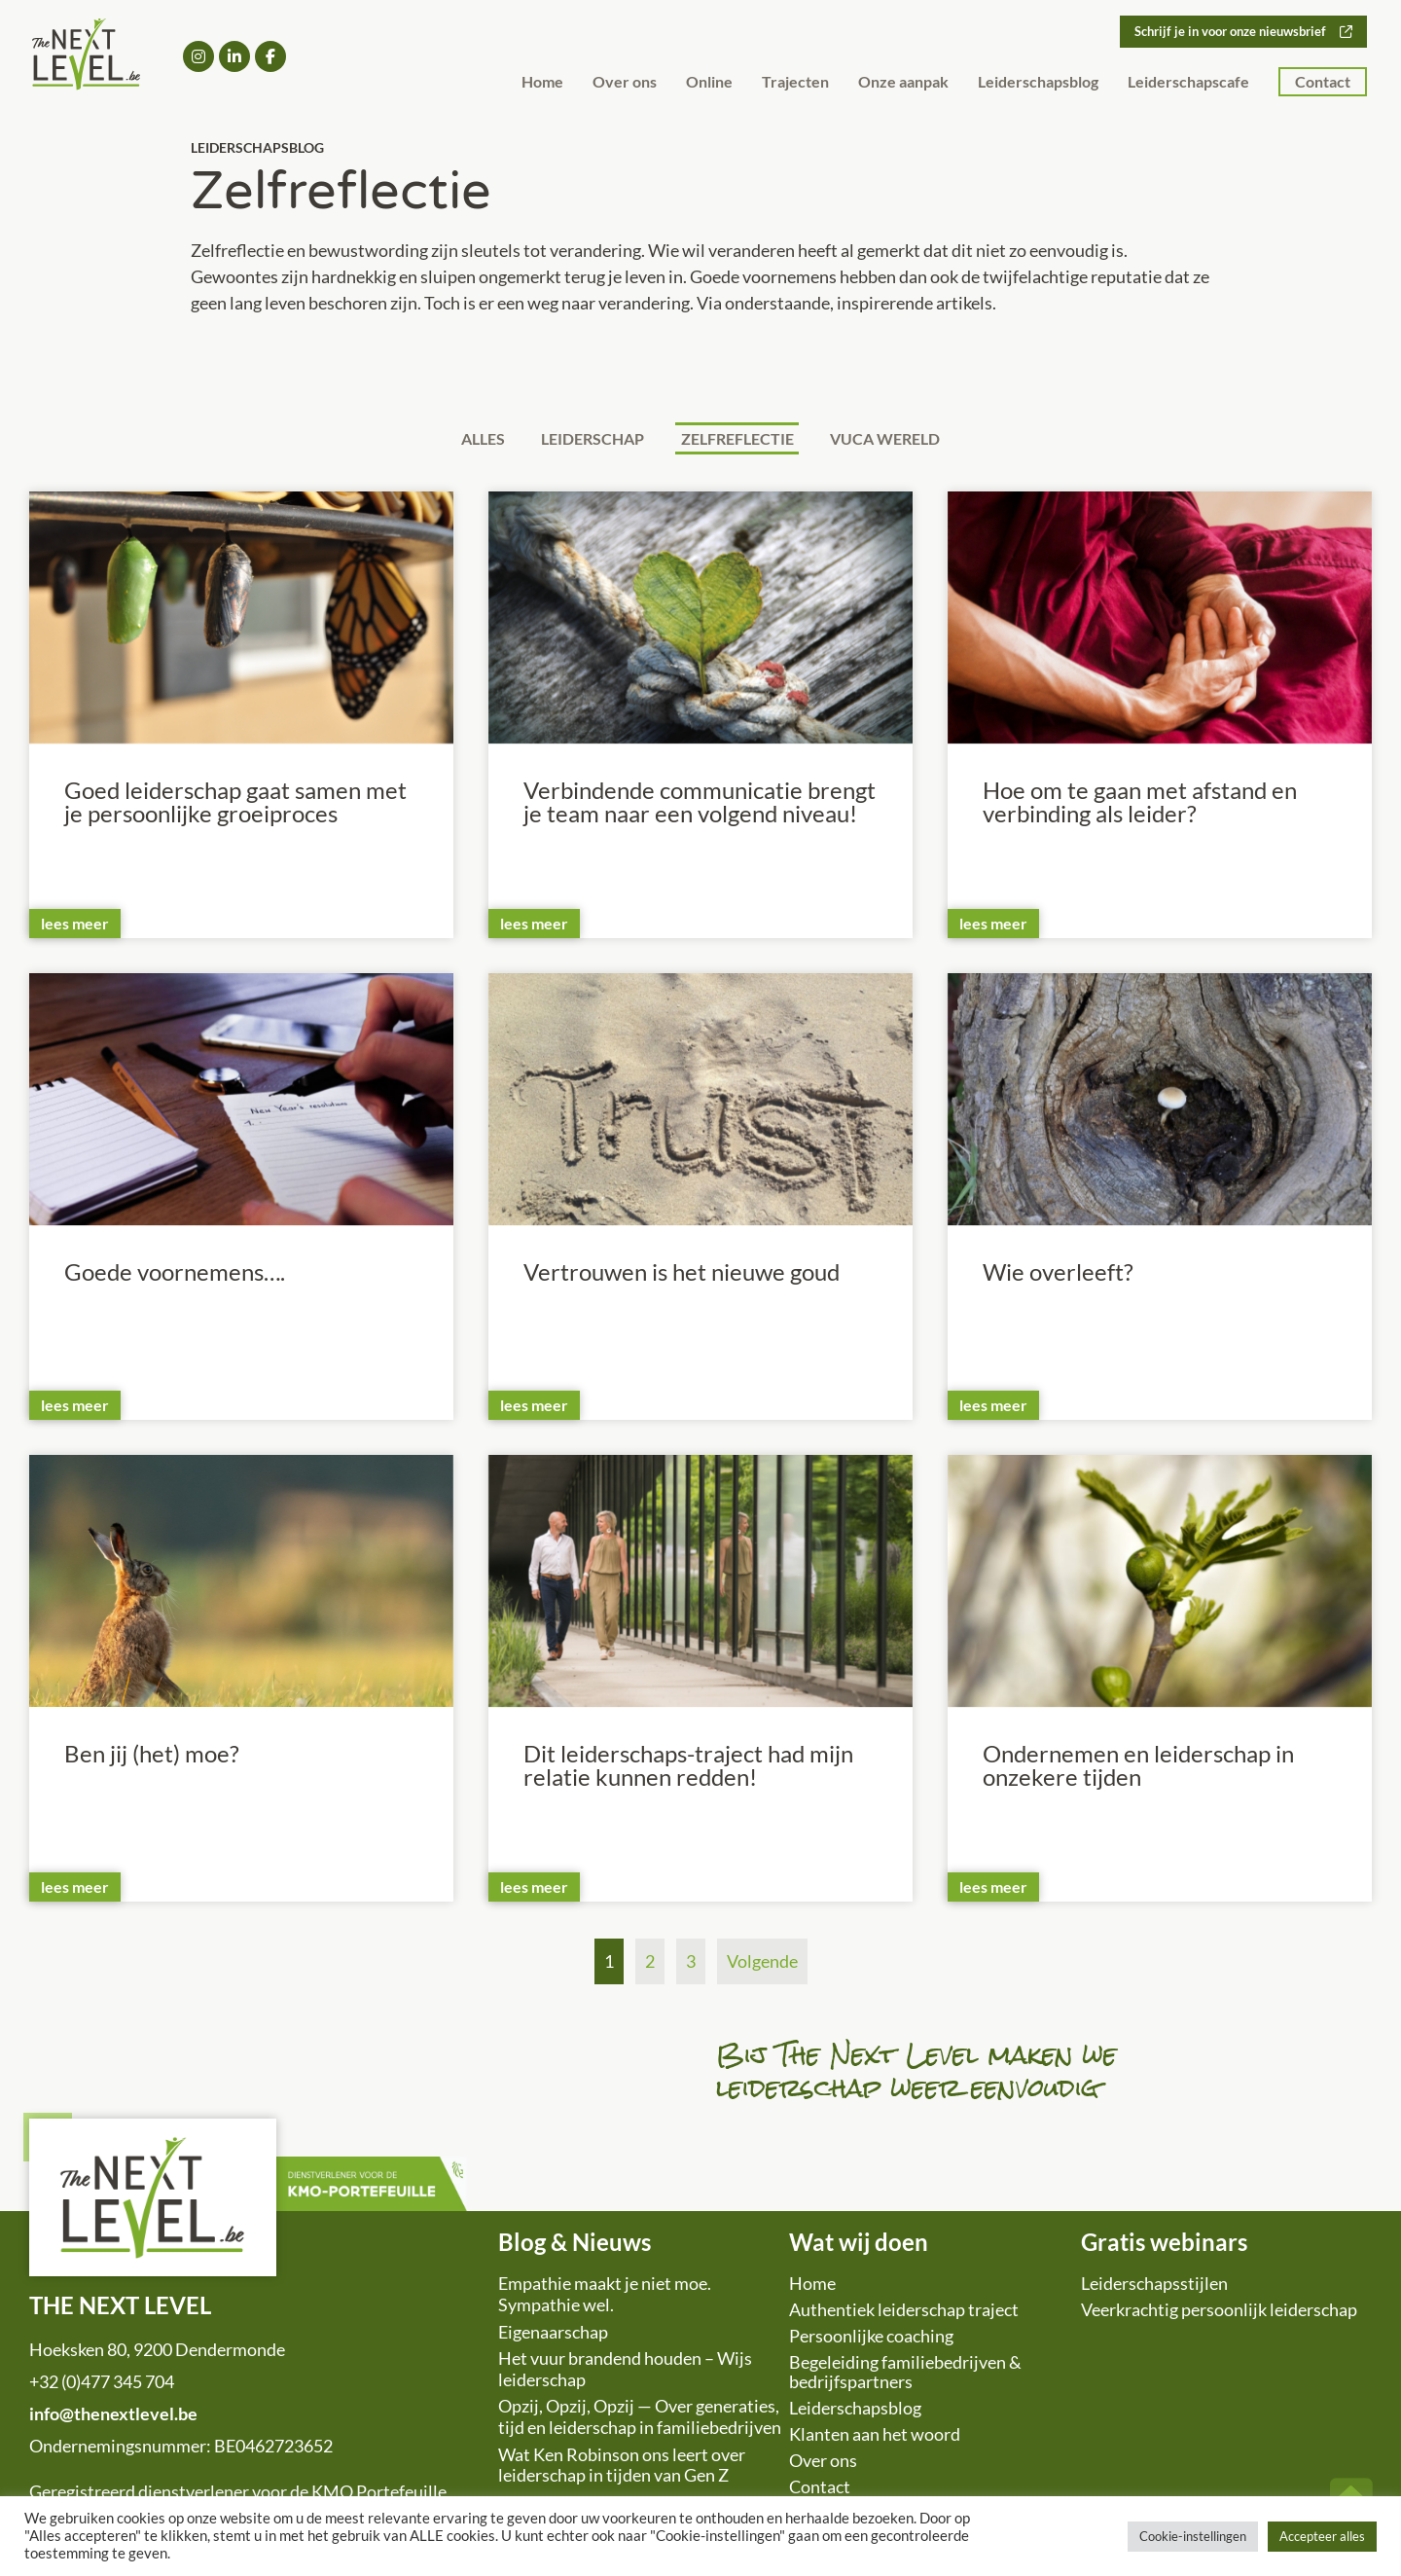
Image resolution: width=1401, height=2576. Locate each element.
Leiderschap (588, 439)
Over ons (625, 82)
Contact (1322, 82)
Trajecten (795, 82)
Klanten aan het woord (874, 2437)
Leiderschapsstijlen (1154, 2286)
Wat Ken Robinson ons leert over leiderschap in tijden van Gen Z (621, 2468)
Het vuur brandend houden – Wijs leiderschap (625, 2371)
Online (709, 82)
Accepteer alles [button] (1322, 2536)
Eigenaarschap (553, 2334)
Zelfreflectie (742, 439)
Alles (469, 439)
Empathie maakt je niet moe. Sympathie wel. (604, 2296)
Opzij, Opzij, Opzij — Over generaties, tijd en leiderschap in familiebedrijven (639, 2419)
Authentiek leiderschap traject (904, 2312)
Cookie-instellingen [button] (1192, 2536)
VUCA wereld (899, 439)
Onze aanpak (903, 82)
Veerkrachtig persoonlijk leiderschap (1219, 2312)
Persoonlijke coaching (871, 2338)
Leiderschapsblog (1038, 82)
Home (542, 82)
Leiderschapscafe (1188, 82)
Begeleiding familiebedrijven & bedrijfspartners (905, 2374)
